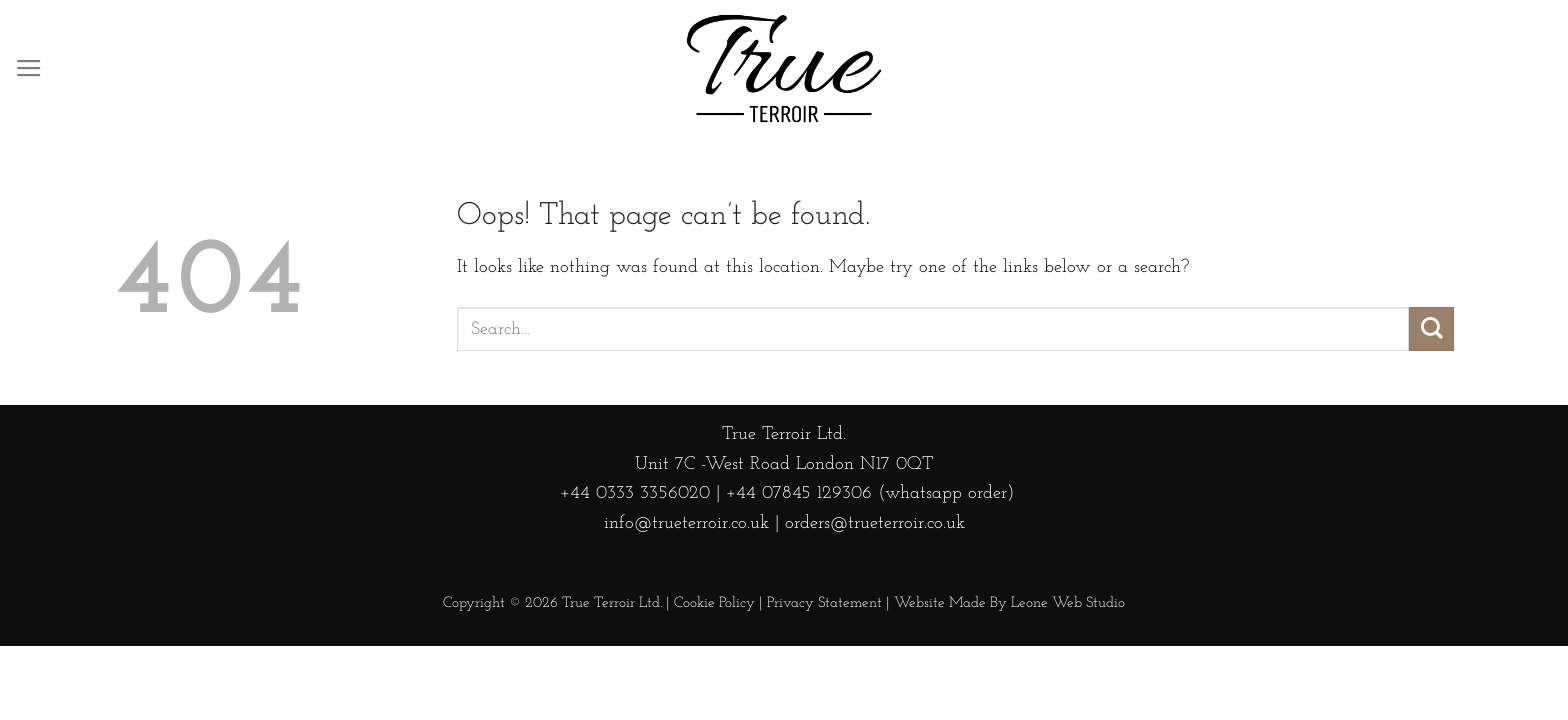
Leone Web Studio (1068, 603)
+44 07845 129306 (799, 493)
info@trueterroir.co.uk (686, 523)
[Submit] (1431, 329)
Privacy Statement (824, 603)
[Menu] (29, 69)
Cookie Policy (714, 603)
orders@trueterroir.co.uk (875, 523)
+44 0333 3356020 (632, 493)
